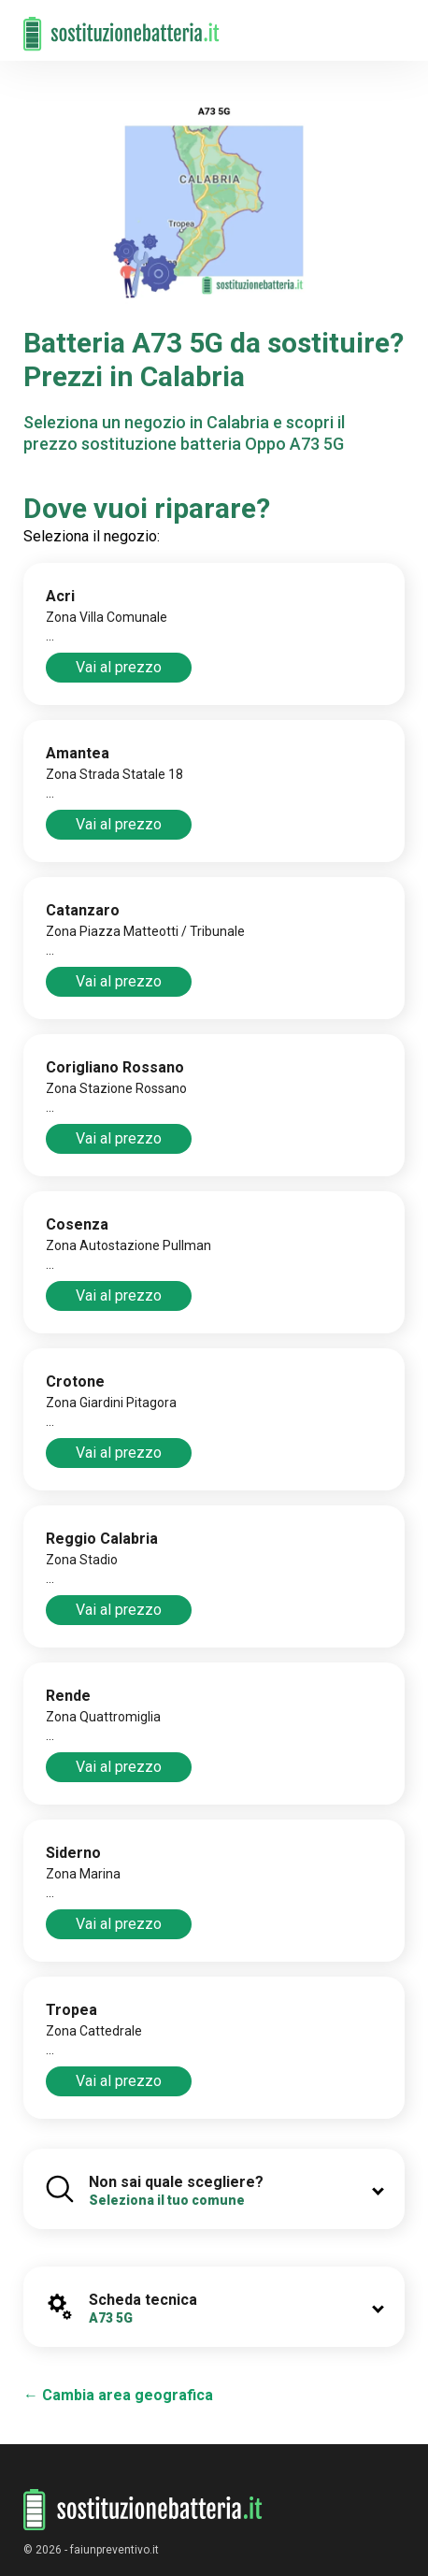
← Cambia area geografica (118, 2395)
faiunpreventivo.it (114, 2549)
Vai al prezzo (119, 667)
